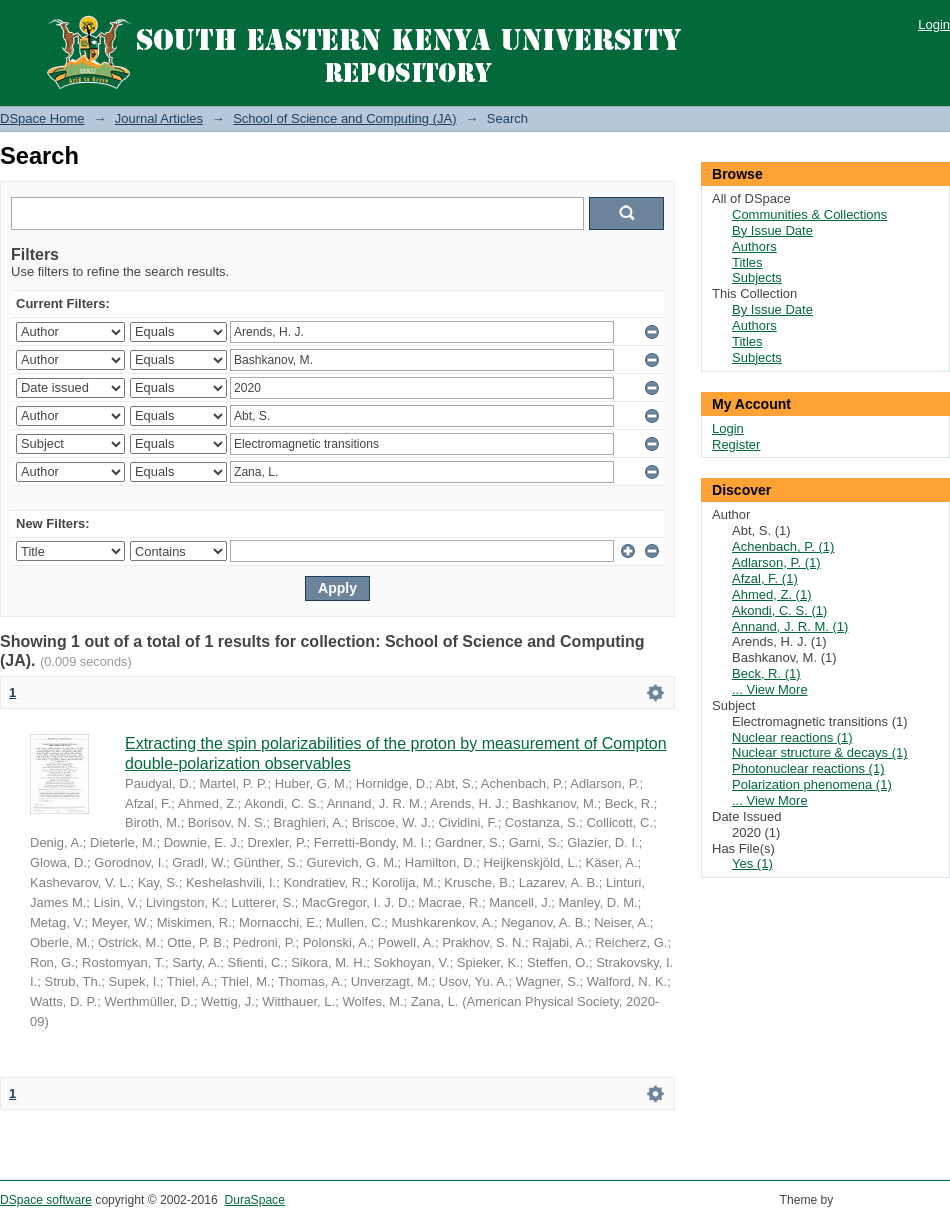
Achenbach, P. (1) (783, 546)
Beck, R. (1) (766, 673)
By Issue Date (772, 230)
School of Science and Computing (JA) (344, 118)
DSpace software (46, 1200)
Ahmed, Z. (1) (771, 594)
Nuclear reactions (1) (792, 737)
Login (934, 24)
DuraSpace (254, 1200)
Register (736, 444)
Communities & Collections (809, 214)
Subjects (757, 277)
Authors (754, 246)
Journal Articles (159, 118)
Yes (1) (752, 863)
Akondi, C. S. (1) (779, 610)
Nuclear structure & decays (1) (820, 752)
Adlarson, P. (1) (776, 562)
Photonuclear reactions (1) (808, 768)
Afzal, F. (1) (765, 578)
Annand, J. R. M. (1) (790, 626)
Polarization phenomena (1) (812, 784)
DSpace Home (42, 118)
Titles (747, 262)
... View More (770, 689)
